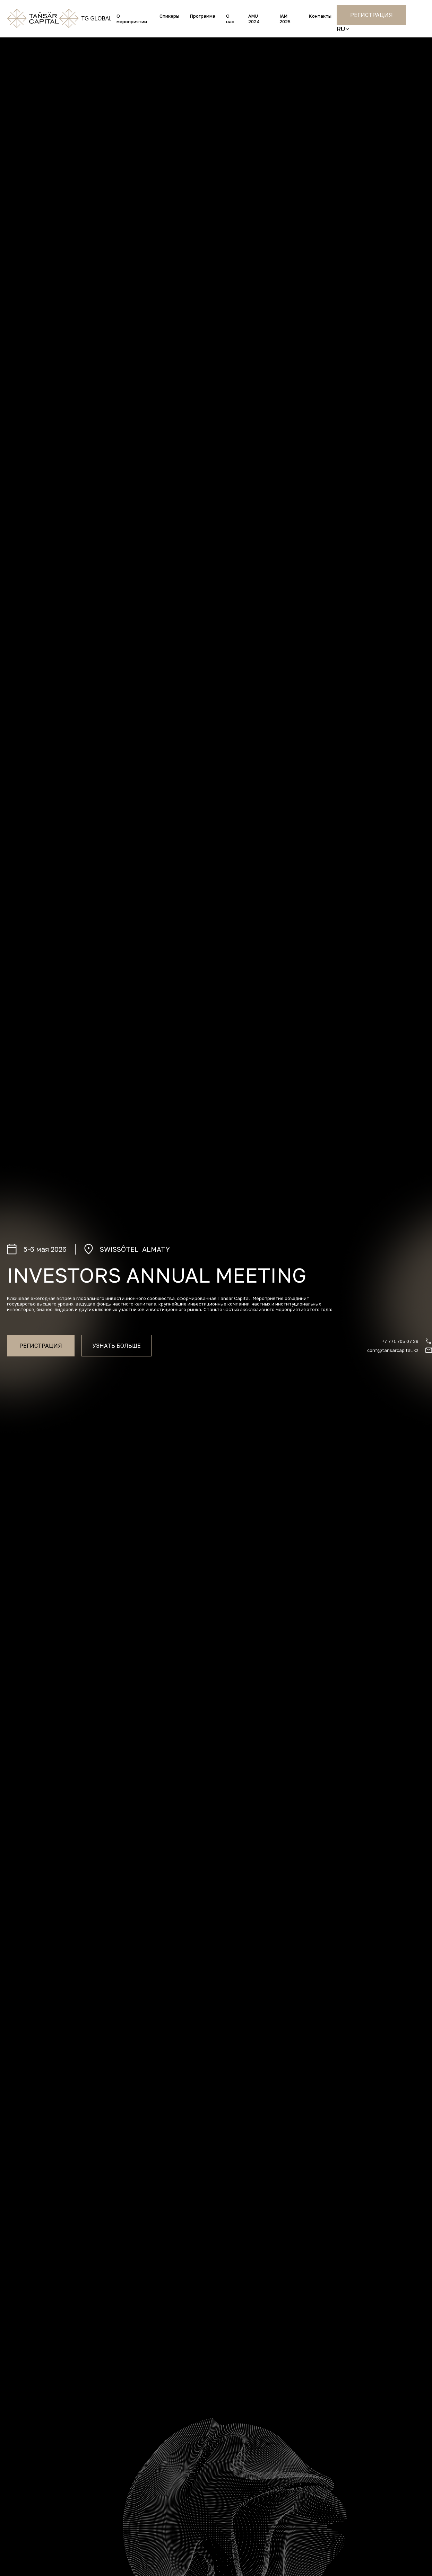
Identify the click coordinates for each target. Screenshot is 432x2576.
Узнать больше (116, 1345)
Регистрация (371, 14)
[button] (343, 29)
